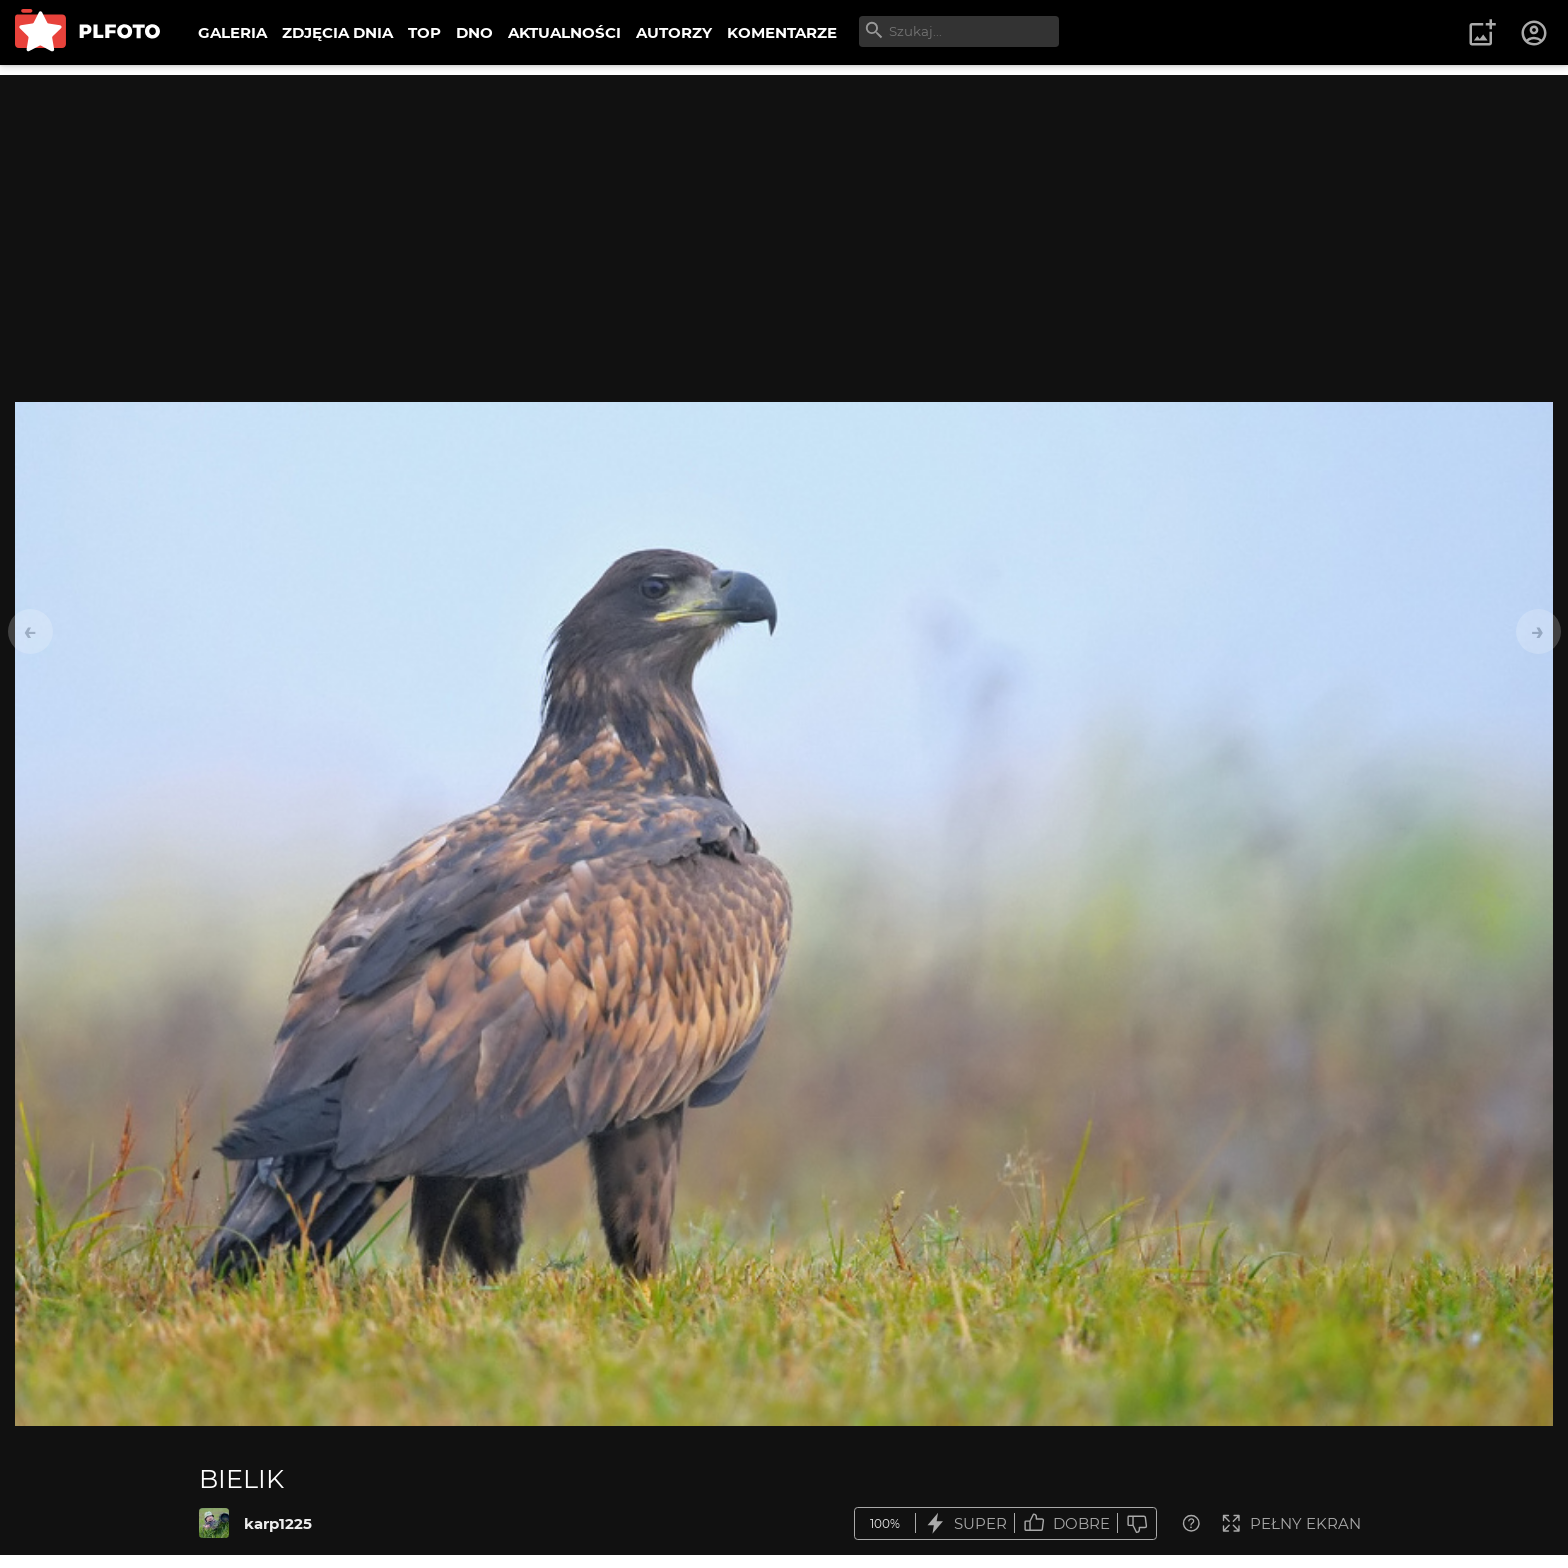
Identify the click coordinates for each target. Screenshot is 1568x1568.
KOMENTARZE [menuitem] (782, 32)
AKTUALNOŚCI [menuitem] (564, 32)
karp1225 (278, 1523)
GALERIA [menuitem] (232, 32)
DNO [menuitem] (474, 32)
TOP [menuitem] (424, 32)
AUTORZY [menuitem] (674, 32)
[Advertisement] (784, 215)
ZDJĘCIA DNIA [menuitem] (337, 32)
